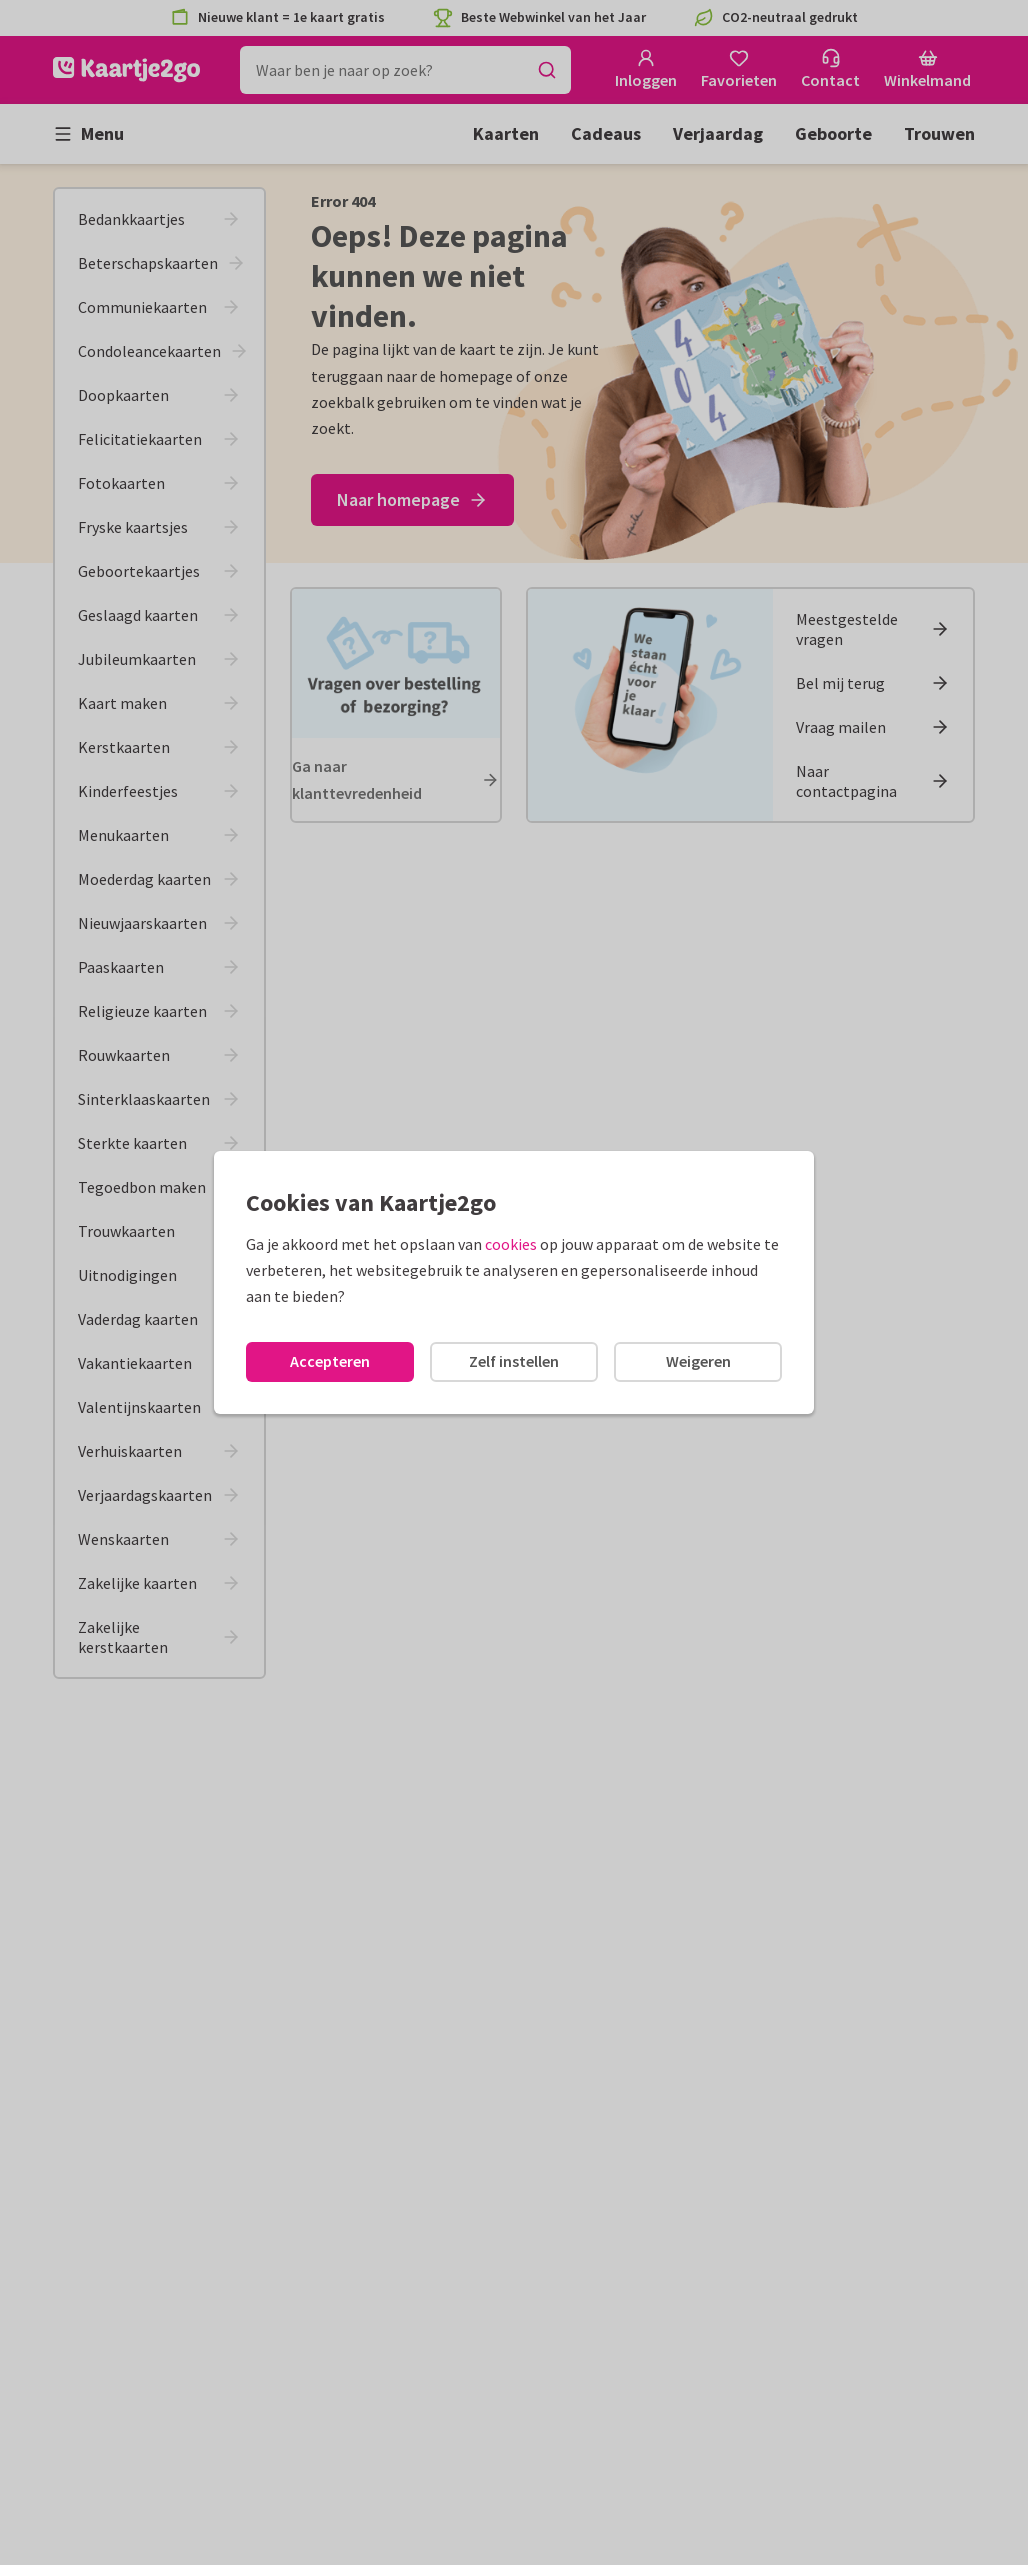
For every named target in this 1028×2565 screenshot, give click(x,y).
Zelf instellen (514, 1361)
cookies (511, 1244)
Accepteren (330, 1361)
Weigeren (698, 1361)
